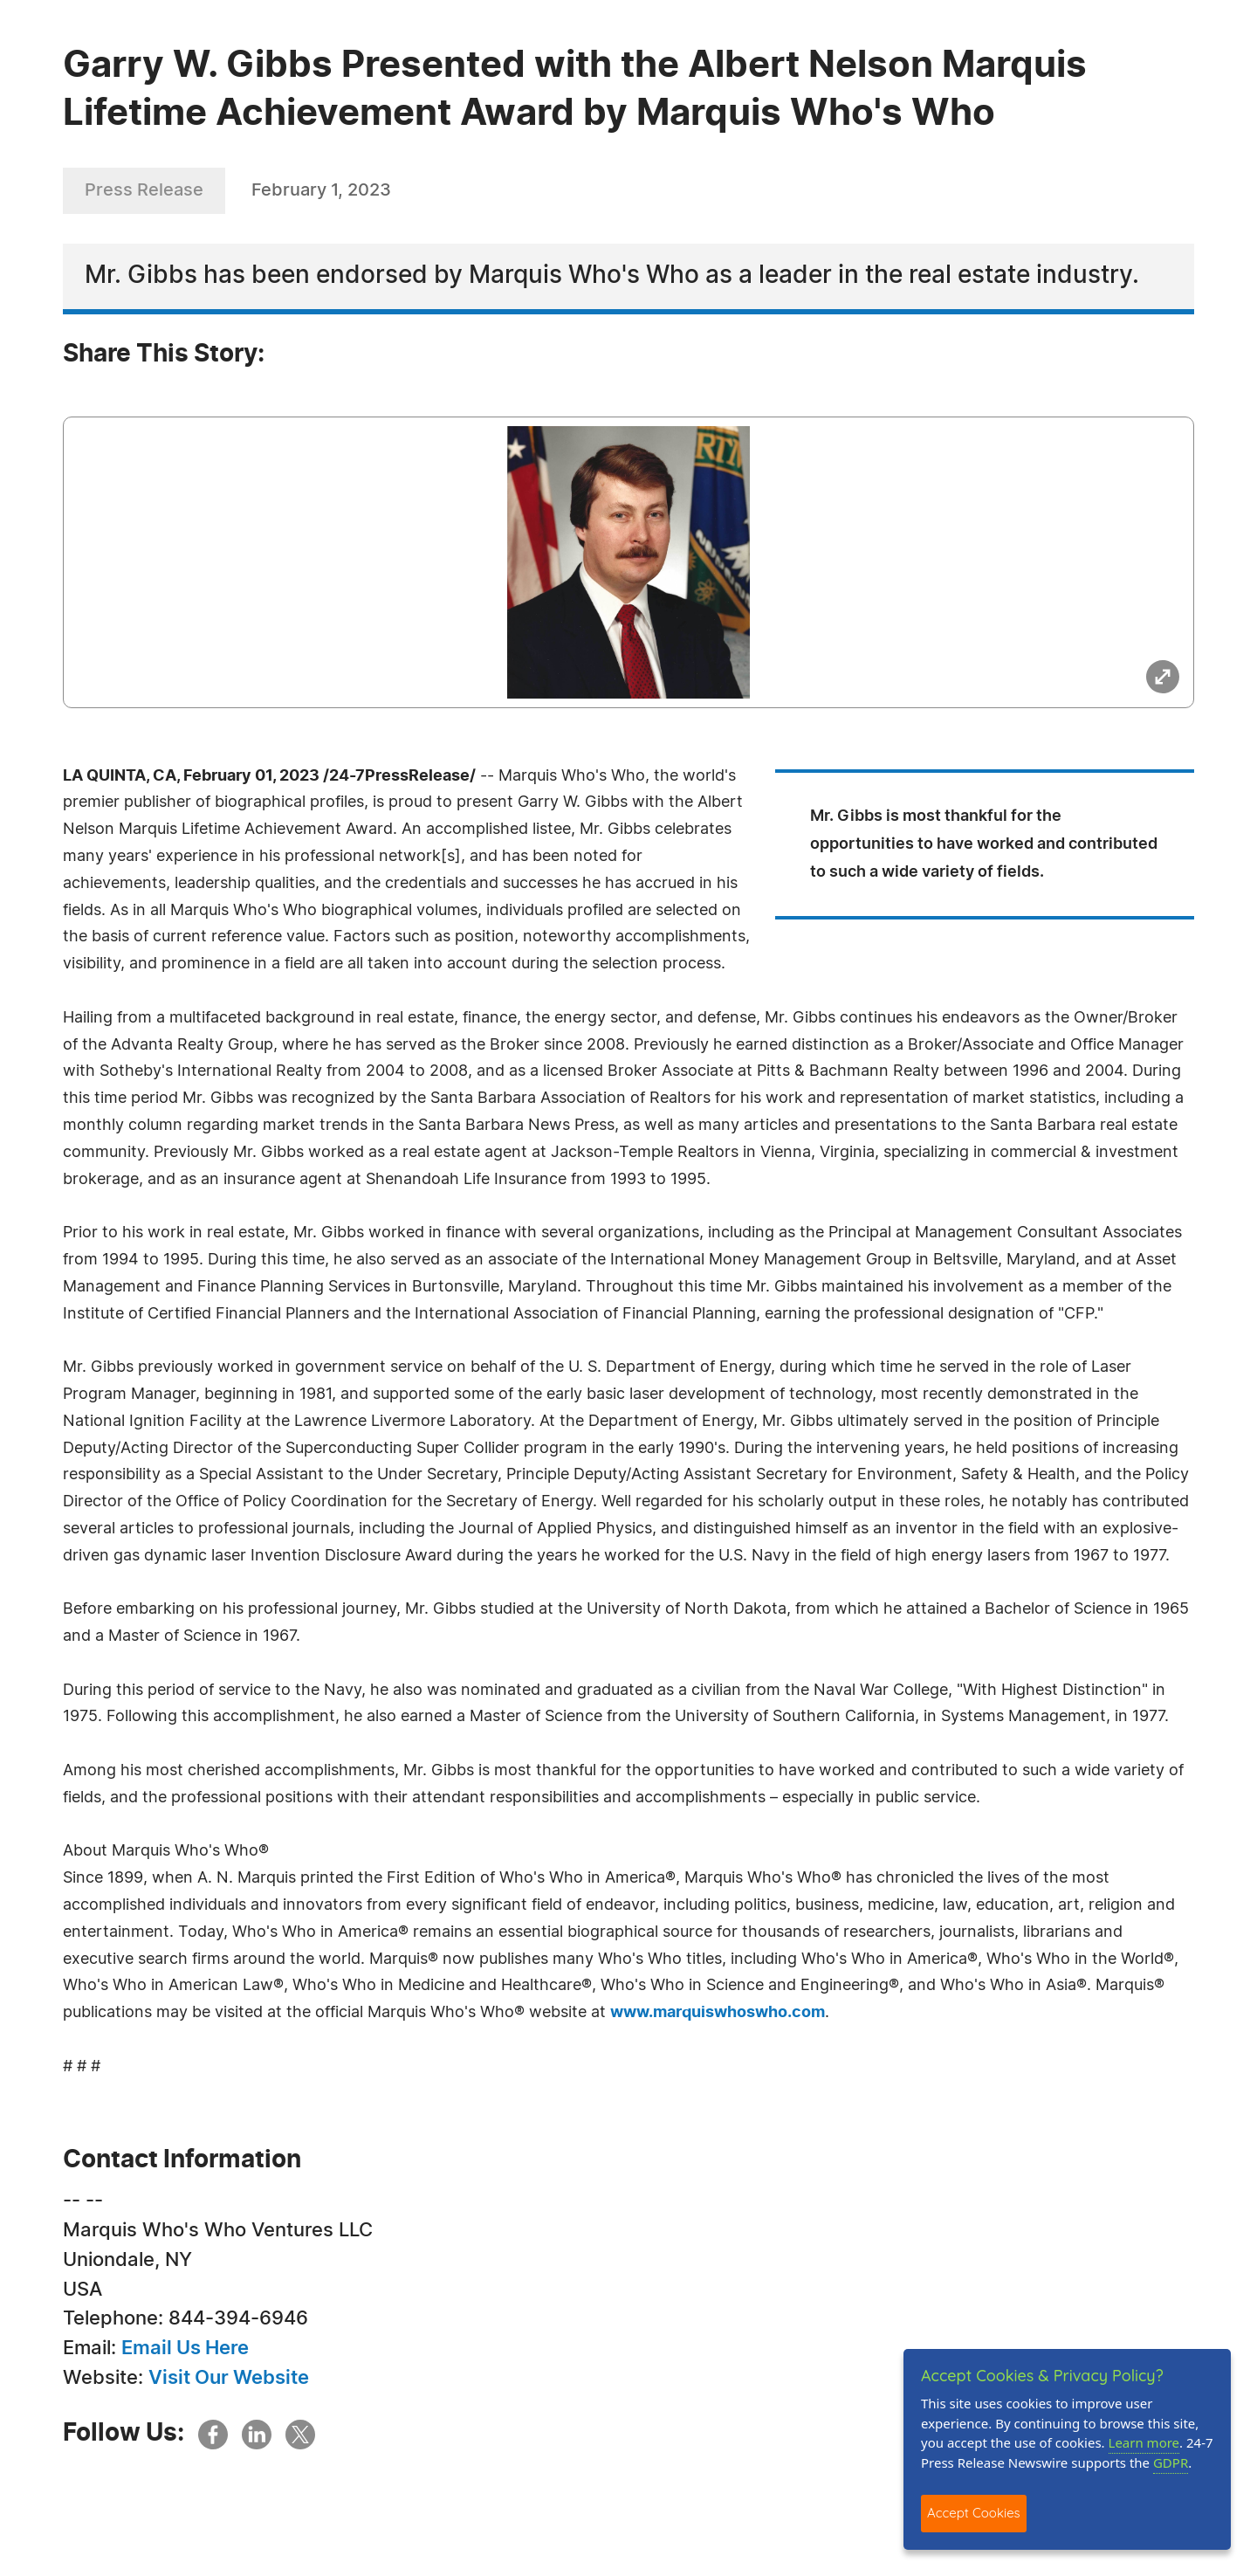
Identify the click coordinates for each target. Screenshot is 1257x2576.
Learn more (1144, 2442)
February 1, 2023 (321, 190)
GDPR (1170, 2462)
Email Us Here (185, 2348)
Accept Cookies (973, 2512)
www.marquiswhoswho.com (717, 2013)
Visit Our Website (228, 2377)
